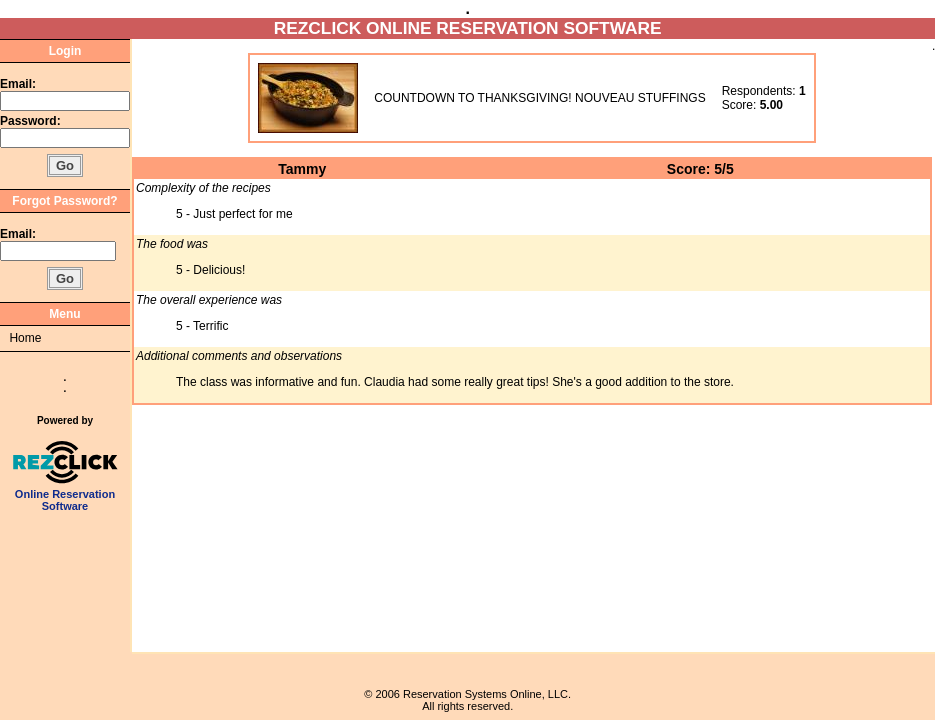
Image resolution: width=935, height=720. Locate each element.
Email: (18, 84)
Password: (32, 121)
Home (25, 338)
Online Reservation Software (65, 495)
